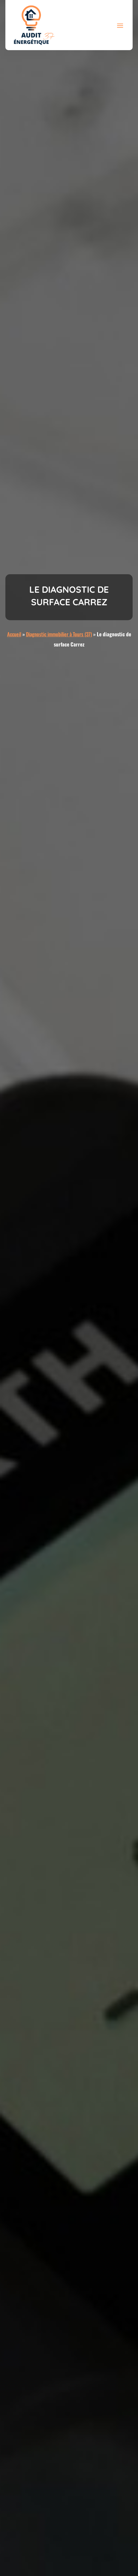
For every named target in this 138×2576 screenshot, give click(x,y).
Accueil (14, 634)
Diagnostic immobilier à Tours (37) (59, 634)
